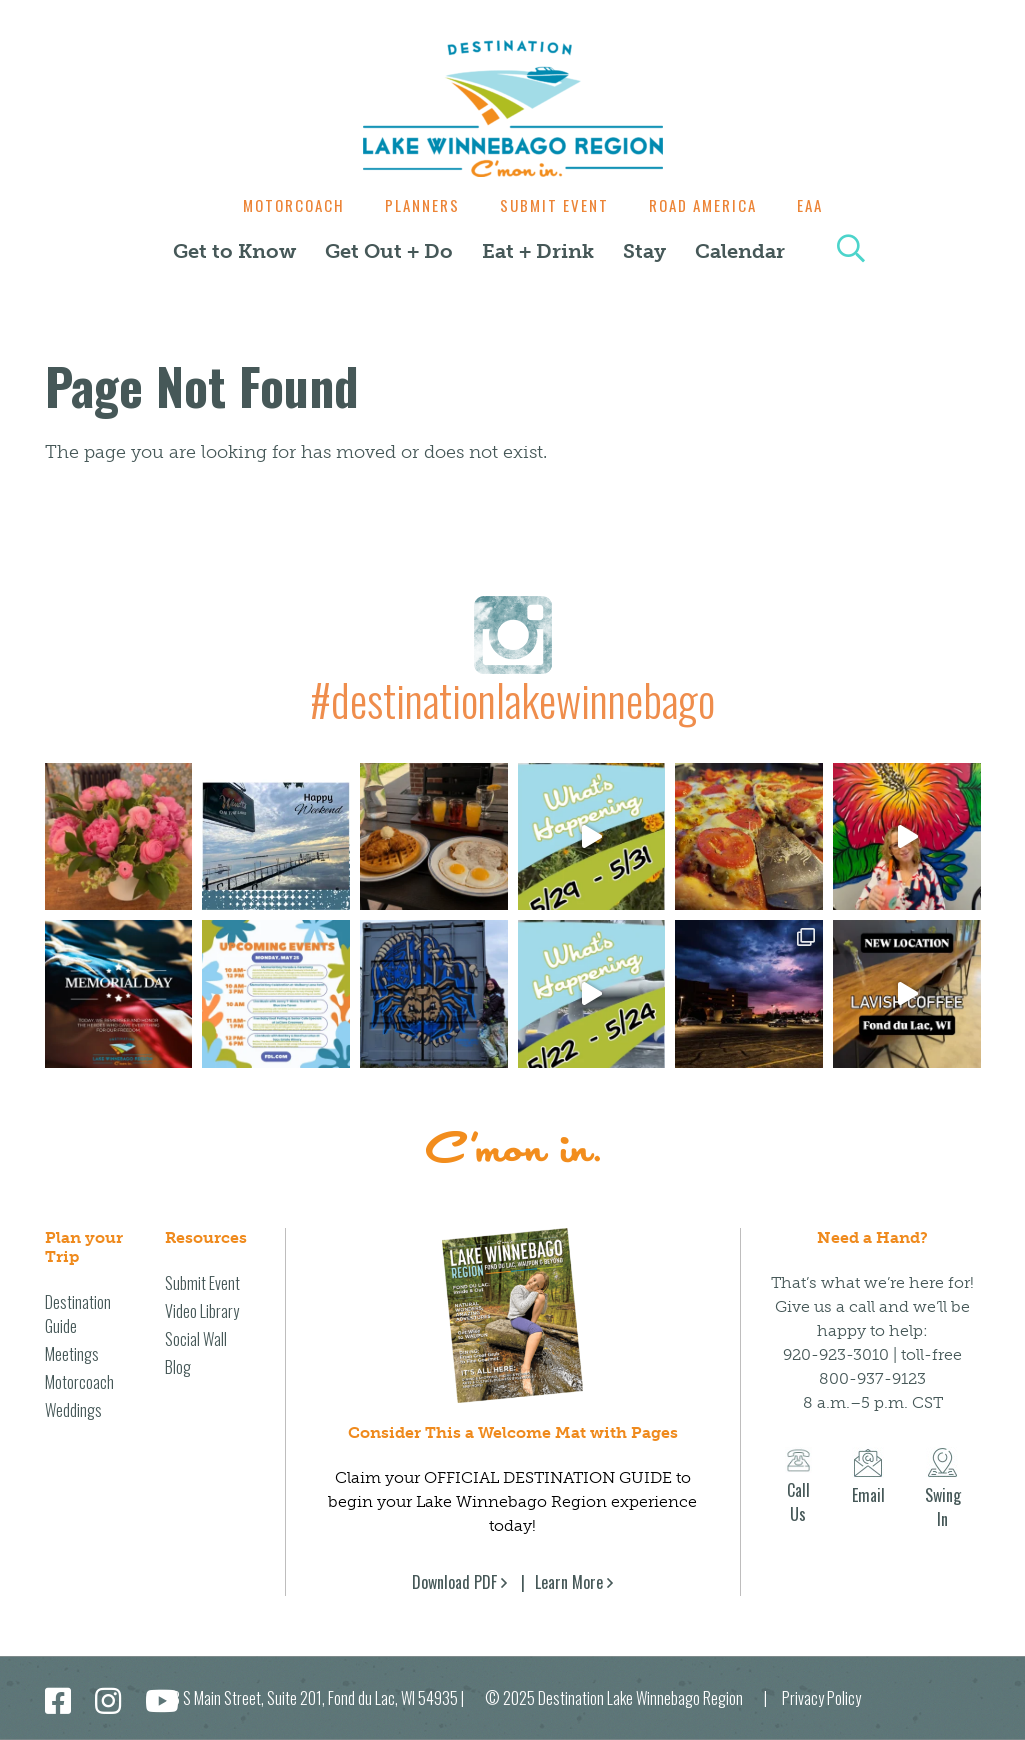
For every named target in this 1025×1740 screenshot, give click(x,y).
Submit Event (554, 205)
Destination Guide (78, 1314)
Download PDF (454, 1582)
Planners (417, 205)
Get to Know (234, 251)
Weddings (73, 1410)
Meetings (72, 1354)
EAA (820, 205)
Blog (178, 1367)
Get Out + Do (389, 251)
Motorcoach (284, 205)
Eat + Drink (538, 251)
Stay (644, 251)
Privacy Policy (821, 1698)
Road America (708, 205)
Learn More (569, 1582)
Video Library (202, 1311)
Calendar (740, 251)
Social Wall (196, 1339)
